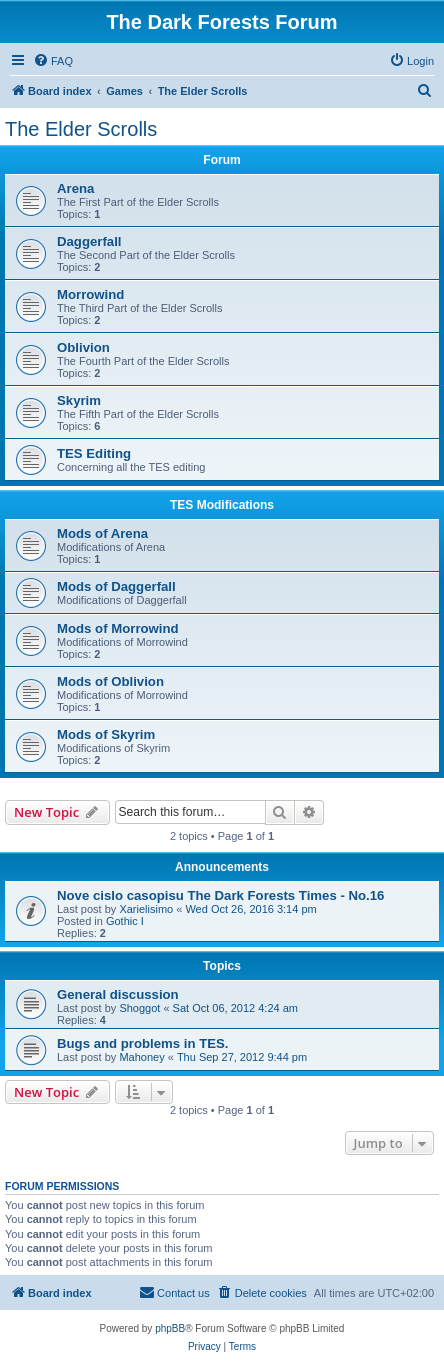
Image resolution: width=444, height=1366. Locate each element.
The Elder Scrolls (81, 129)
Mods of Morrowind (118, 628)
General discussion (118, 994)
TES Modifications (222, 505)
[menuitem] (53, 61)
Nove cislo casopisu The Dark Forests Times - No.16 (220, 895)
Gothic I (125, 921)
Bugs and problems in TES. (142, 1043)
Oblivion (83, 347)
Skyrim (79, 400)
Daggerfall (89, 241)
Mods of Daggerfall (116, 586)
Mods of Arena (102, 533)
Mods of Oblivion (110, 681)
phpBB (170, 1328)
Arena (75, 188)
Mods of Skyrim (106, 734)
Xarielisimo (146, 909)
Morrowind (90, 294)
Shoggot (139, 1008)
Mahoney (141, 1057)
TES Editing (94, 453)
